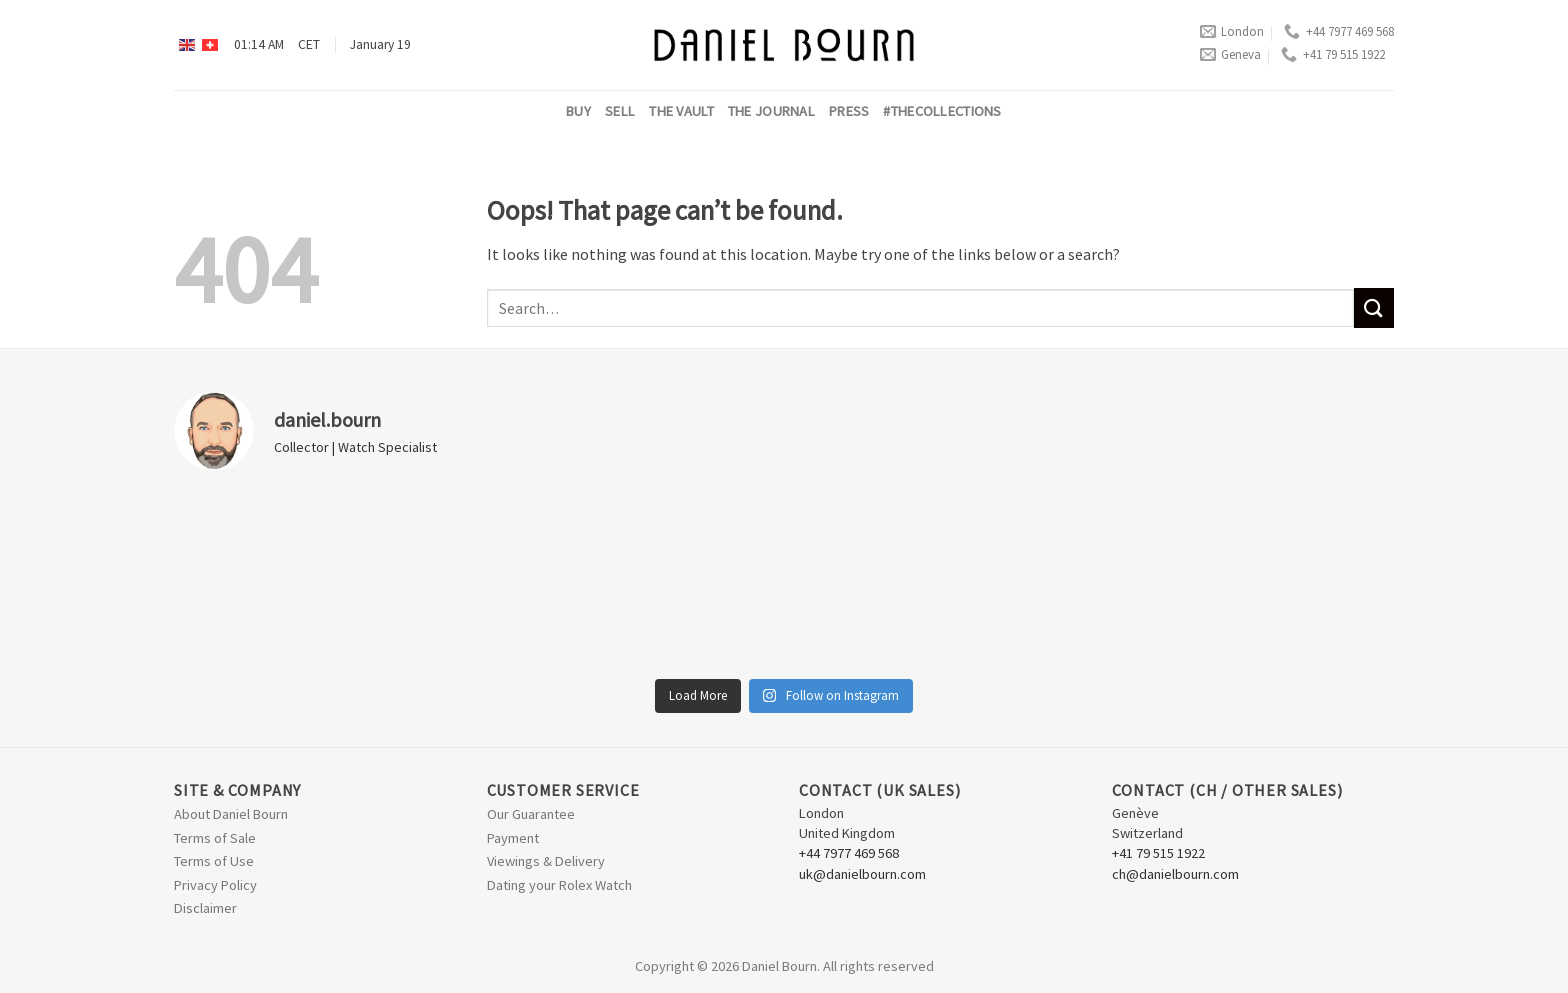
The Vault (681, 111)
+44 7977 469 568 (1339, 31)
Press (849, 111)
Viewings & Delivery (546, 861)
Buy (578, 111)
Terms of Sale (215, 838)
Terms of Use (214, 861)
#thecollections (942, 111)
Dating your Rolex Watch (559, 885)
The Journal (771, 111)
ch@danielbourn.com (1175, 874)
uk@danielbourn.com (862, 874)
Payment (513, 838)
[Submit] (1374, 307)
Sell (620, 111)
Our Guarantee (531, 814)
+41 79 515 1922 (1333, 54)
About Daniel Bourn (231, 814)
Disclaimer (205, 908)
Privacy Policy (215, 885)
